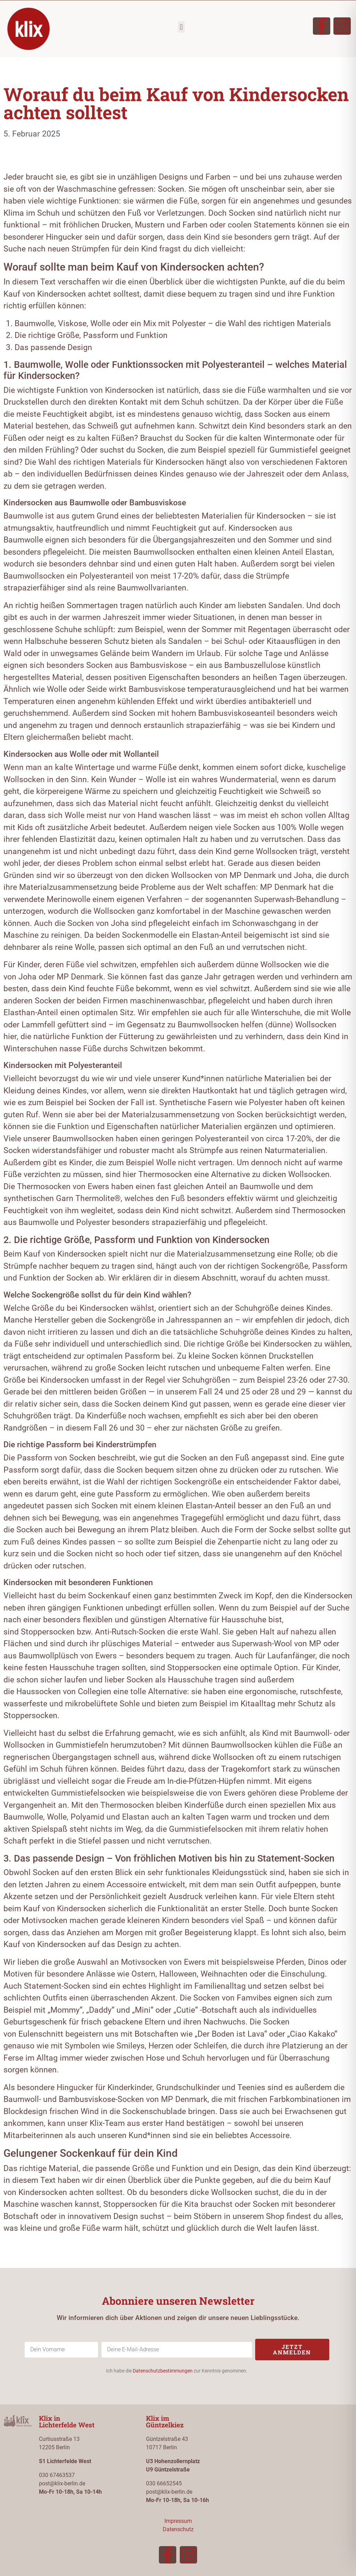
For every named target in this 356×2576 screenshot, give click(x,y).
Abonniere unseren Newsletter (178, 2301)
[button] (181, 27)
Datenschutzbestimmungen (163, 2371)
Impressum (178, 2521)
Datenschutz (178, 2529)
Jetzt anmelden (292, 2349)
